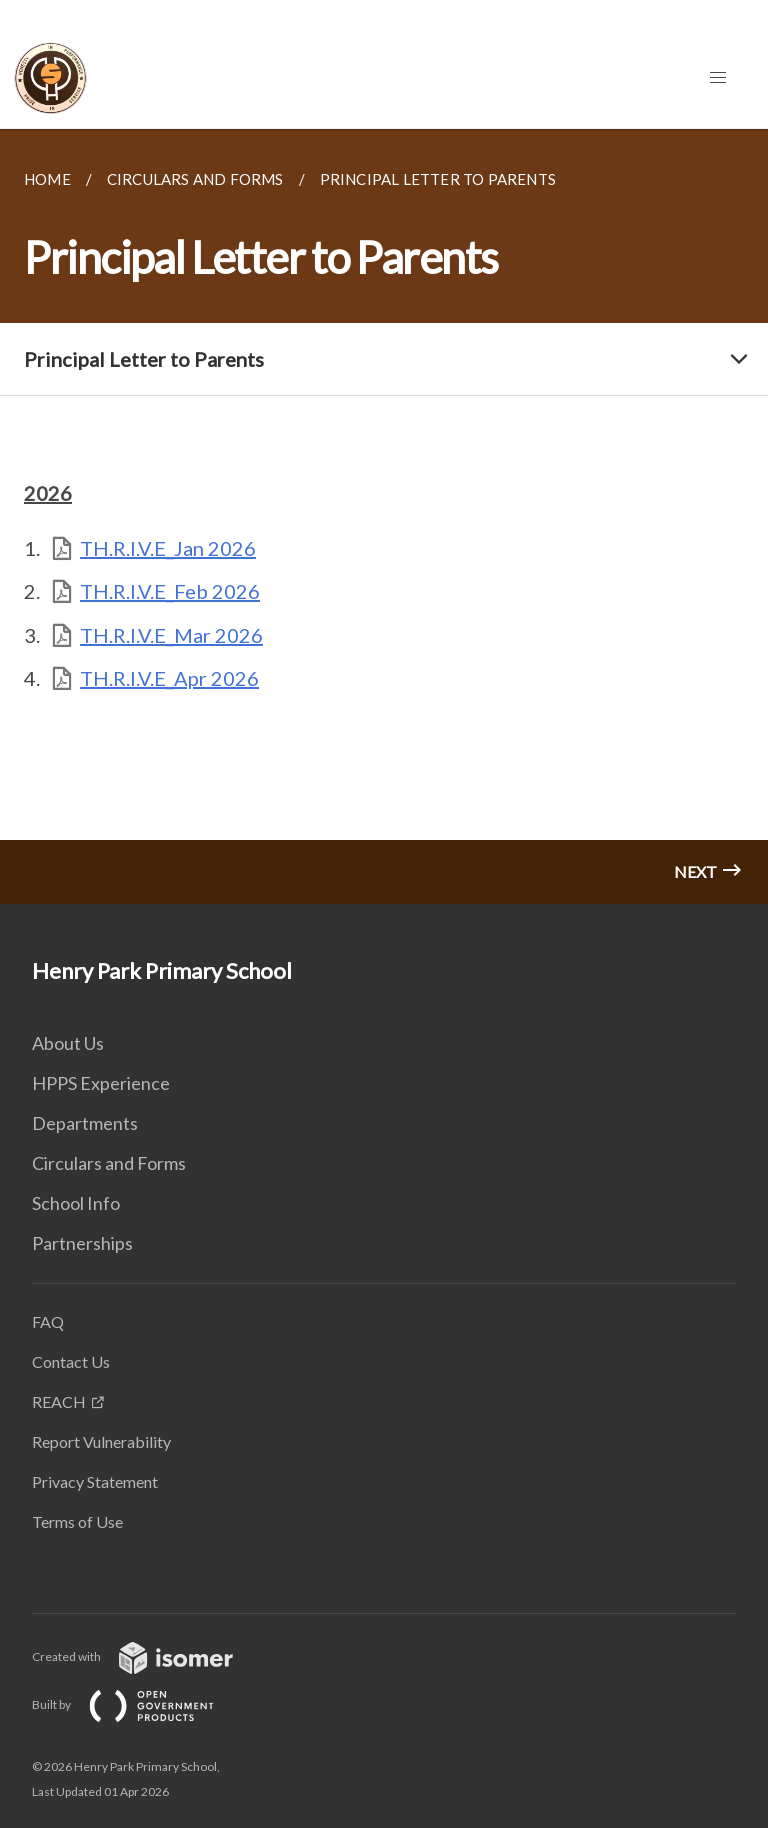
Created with (148, 1656)
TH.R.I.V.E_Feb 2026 (170, 591)
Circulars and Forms (109, 1163)
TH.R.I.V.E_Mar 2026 (171, 635)
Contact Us (71, 1361)
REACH (59, 1401)
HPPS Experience (101, 1083)
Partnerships (82, 1243)
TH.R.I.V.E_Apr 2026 (169, 678)
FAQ (48, 1321)
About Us (68, 1043)
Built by (139, 1704)
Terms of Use (77, 1521)
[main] (384, 516)
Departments (85, 1123)
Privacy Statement (95, 1481)
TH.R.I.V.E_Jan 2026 (168, 548)
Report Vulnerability (101, 1441)
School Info (76, 1203)
